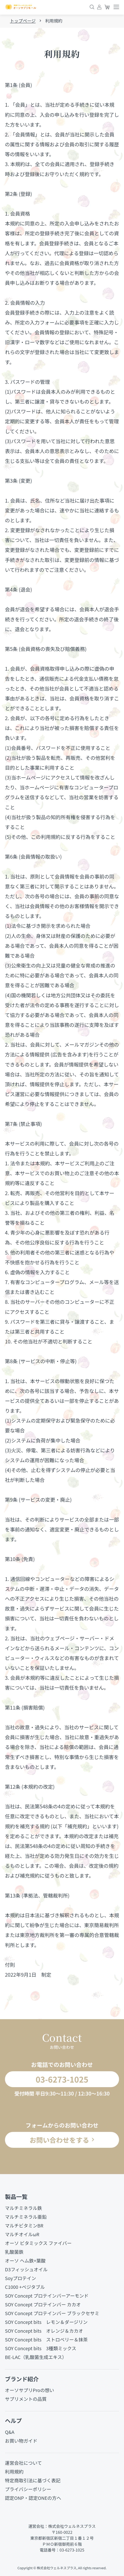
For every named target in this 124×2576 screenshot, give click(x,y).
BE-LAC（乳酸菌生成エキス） (36, 2357)
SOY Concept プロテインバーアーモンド (46, 2295)
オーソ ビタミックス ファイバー (38, 2243)
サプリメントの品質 (26, 2399)
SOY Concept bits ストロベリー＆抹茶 (46, 2339)
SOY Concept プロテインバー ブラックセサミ (52, 2313)
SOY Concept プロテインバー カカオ (43, 2304)
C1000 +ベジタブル (25, 2287)
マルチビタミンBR (24, 2225)
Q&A (9, 2432)
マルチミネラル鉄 (23, 2208)
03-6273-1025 (62, 2079)
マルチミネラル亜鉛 (26, 2216)
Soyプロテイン (20, 2278)
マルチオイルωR (22, 2234)
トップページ (23, 21)
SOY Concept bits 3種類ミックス (40, 2348)
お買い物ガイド (21, 2440)
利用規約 (14, 2471)
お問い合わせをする (59, 2140)
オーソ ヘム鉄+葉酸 (25, 2260)
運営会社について (23, 2462)
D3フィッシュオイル (26, 2269)
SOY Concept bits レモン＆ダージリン (46, 2322)
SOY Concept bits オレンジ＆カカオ (44, 2330)
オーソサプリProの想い (29, 2390)
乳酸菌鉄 (14, 2251)
